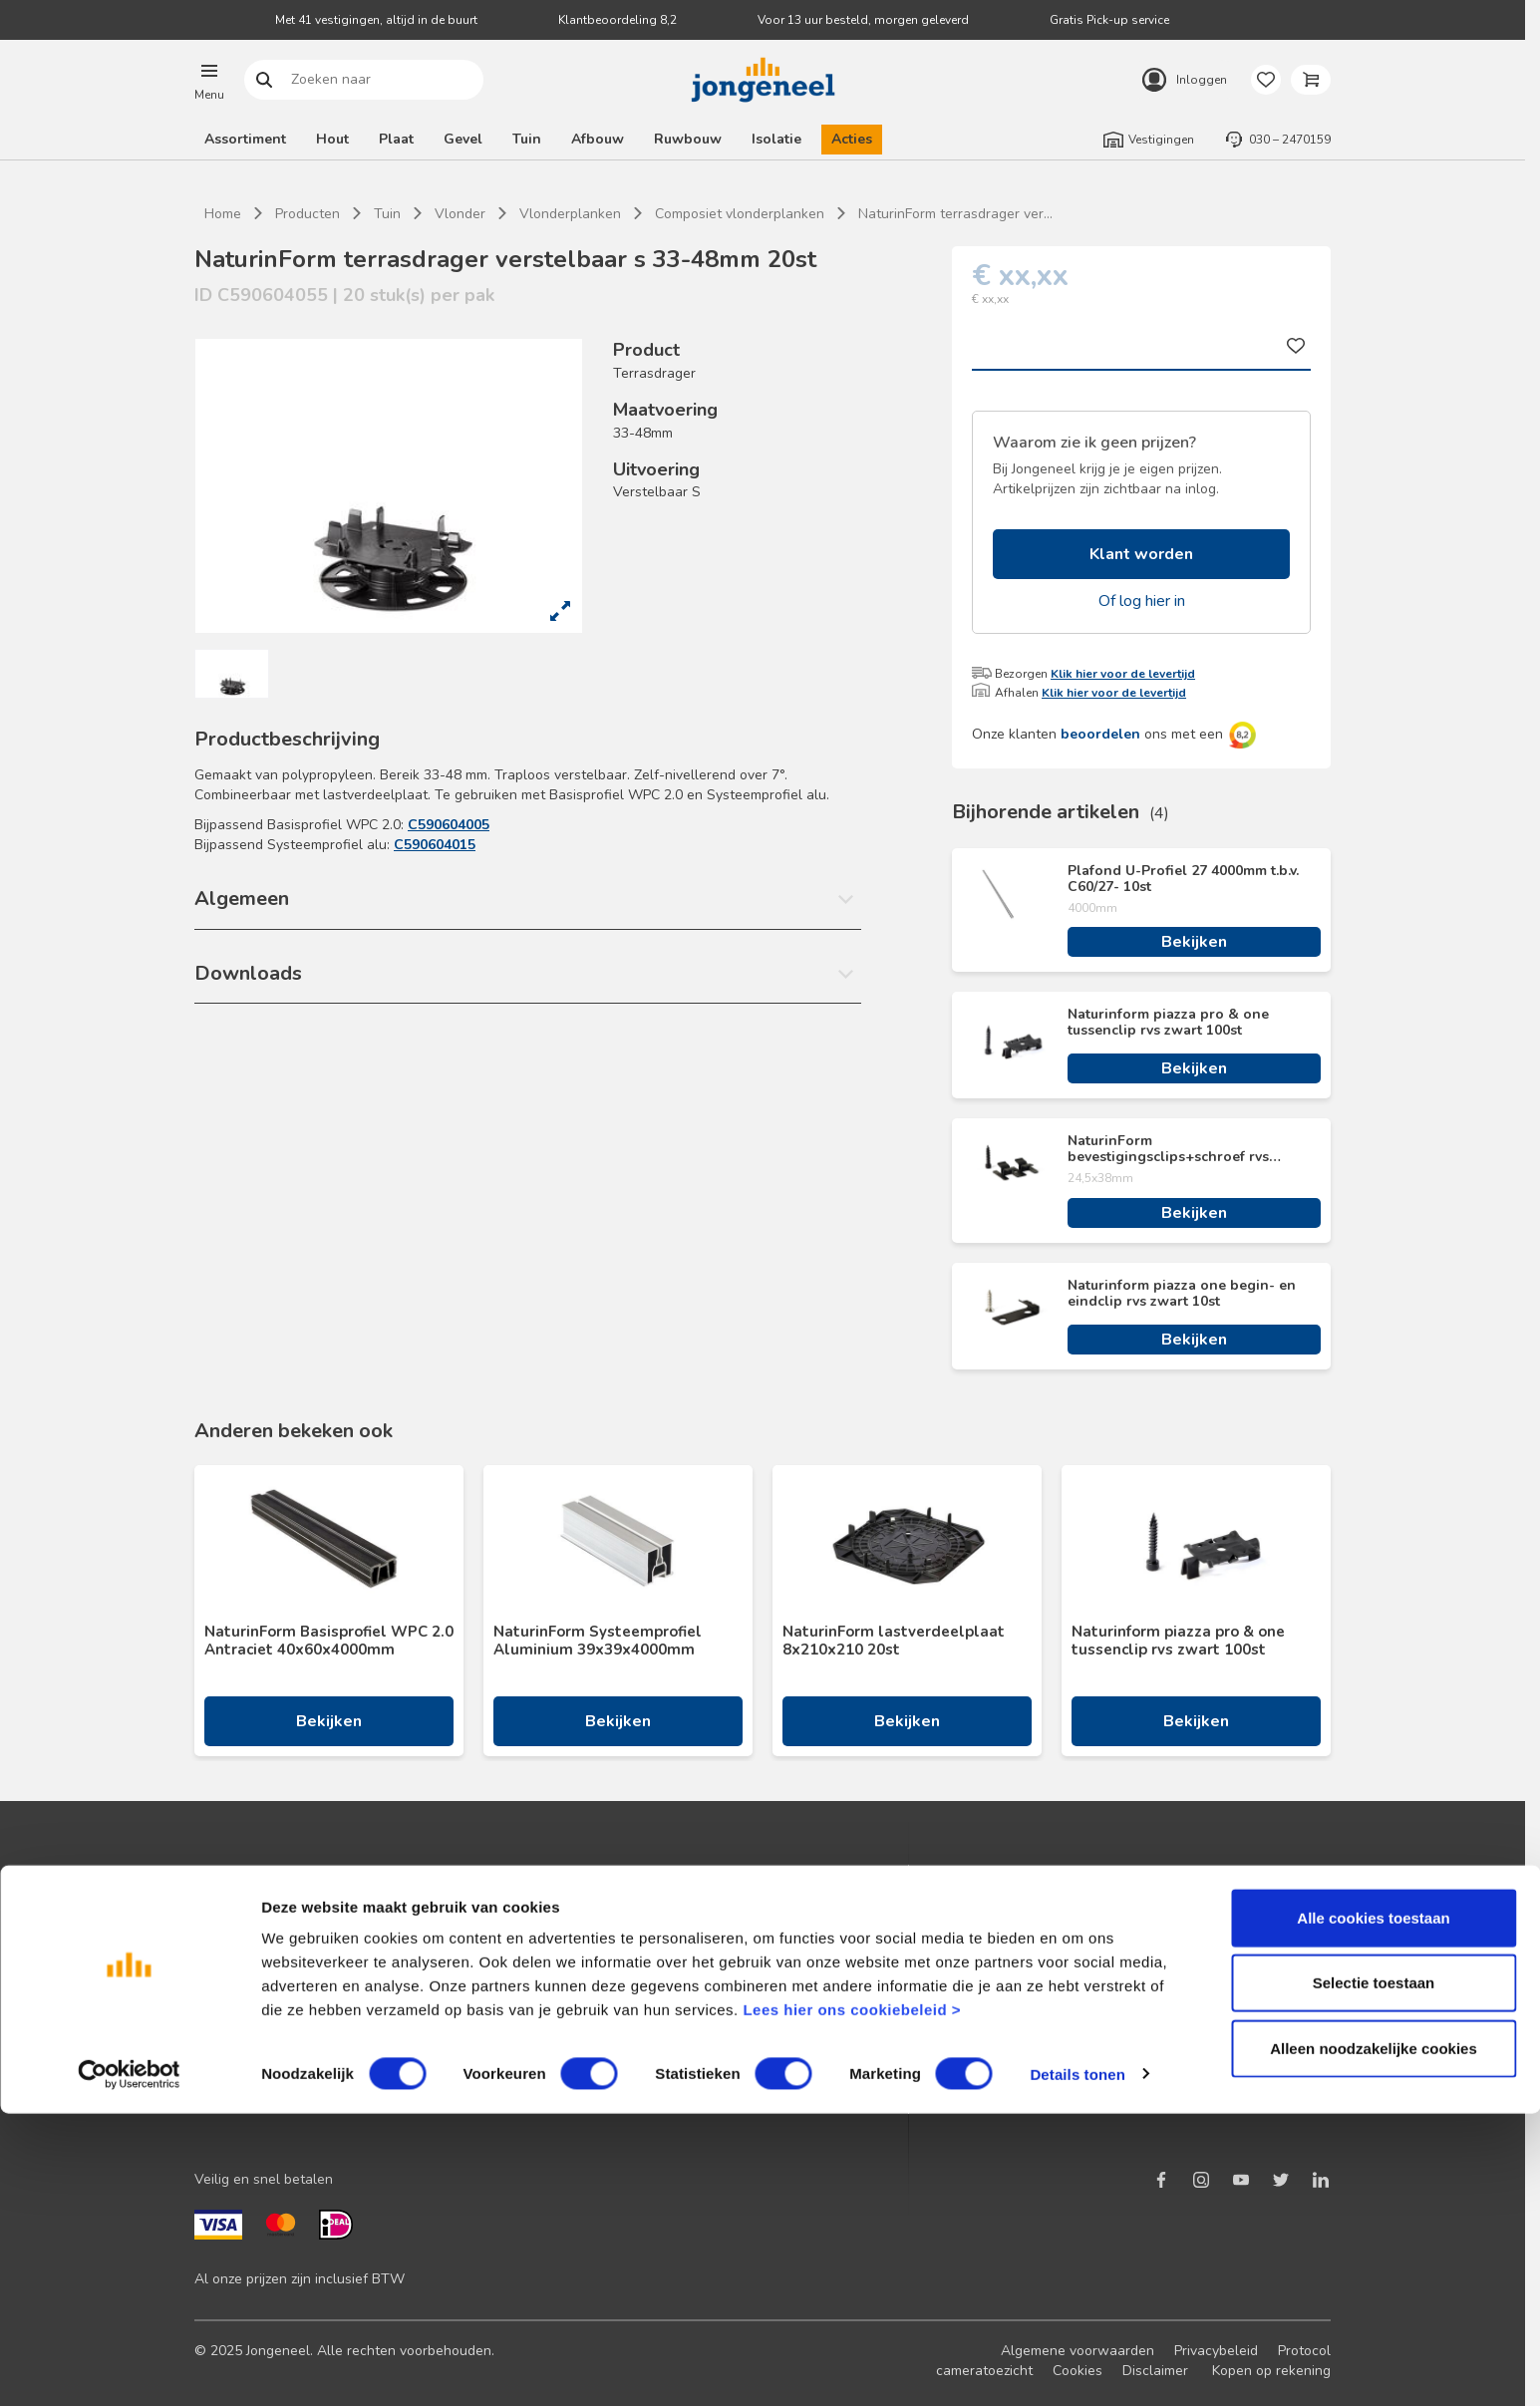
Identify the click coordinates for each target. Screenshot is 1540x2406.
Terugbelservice (529, 1951)
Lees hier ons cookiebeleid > (852, 2301)
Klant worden (1141, 554)
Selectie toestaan (1374, 2275)
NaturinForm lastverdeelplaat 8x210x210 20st (893, 1640)
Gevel (463, 139)
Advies (215, 2014)
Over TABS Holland (1109, 2046)
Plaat (396, 139)
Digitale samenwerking (835, 1982)
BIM (774, 2014)
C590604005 (448, 824)
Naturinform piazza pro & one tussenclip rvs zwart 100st (1168, 1023)
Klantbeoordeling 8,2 (617, 20)
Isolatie (776, 139)
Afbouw (597, 139)
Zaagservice (801, 2046)
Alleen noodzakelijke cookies (1373, 2340)
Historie (1071, 1982)
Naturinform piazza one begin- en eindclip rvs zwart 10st (1182, 1294)
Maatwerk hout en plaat (839, 1951)
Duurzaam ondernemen (1120, 1951)
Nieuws (1070, 1919)
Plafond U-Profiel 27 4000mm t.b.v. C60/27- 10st (1183, 879)
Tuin (526, 139)
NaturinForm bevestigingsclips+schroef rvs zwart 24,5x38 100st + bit (1168, 1149)
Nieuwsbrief (232, 1951)
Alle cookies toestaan (1373, 2210)
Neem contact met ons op (560, 1919)
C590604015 (434, 844)
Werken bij (1080, 2014)
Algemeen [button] (241, 898)
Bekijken (1194, 942)
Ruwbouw (688, 139)
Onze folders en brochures (279, 2046)
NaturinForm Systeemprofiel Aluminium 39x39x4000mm (597, 1640)
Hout (332, 139)
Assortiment (245, 139)
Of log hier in (1141, 601)
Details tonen (1077, 2366)
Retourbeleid (519, 2014)
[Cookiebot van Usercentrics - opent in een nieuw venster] (129, 2367)
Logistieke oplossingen (835, 1919)
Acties (851, 139)
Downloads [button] (248, 973)
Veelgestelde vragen (544, 1982)
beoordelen (1100, 734)
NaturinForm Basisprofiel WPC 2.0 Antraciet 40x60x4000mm (329, 1640)
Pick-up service (810, 2078)
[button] (209, 80)
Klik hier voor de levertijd (1123, 674)
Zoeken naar (264, 80)
